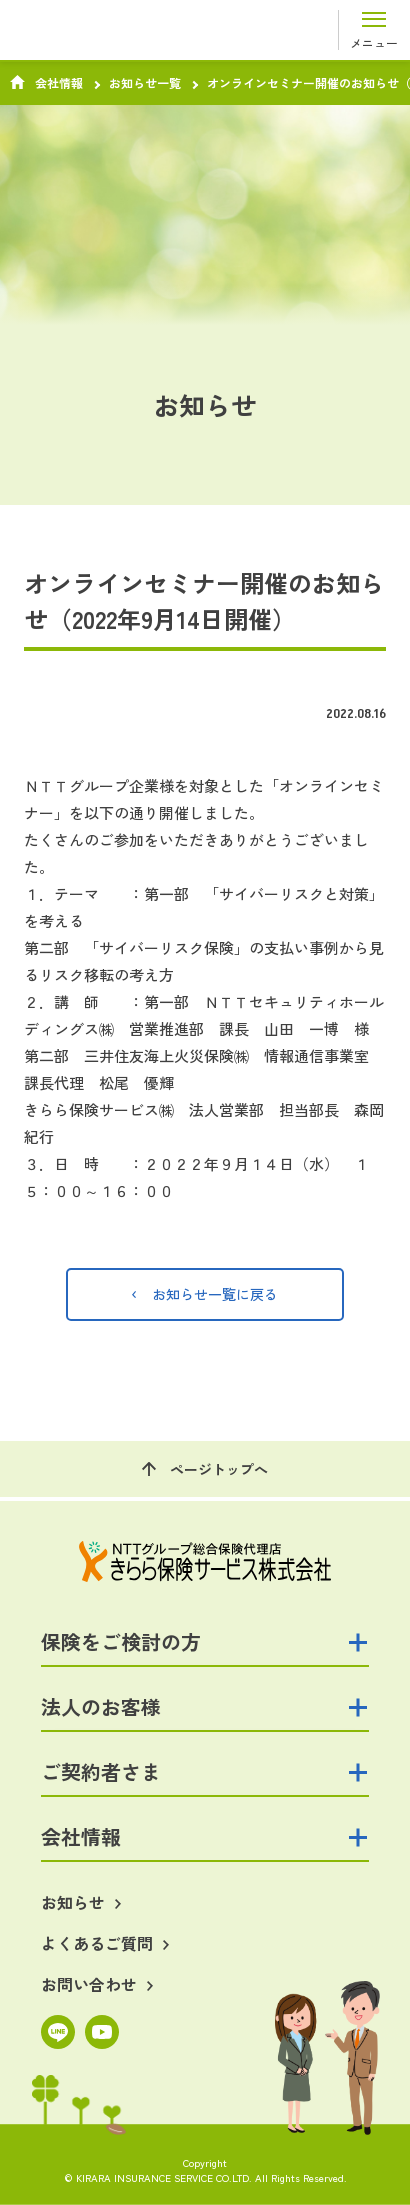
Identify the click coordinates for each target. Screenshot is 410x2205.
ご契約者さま (101, 1772)
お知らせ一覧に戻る (215, 1294)
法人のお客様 (101, 1707)
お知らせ (73, 1902)
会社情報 (59, 83)
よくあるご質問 (97, 1943)
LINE (58, 2032)
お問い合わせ (89, 1984)
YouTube (102, 2032)
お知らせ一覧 (145, 83)
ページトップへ (219, 1469)
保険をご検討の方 (121, 1642)
